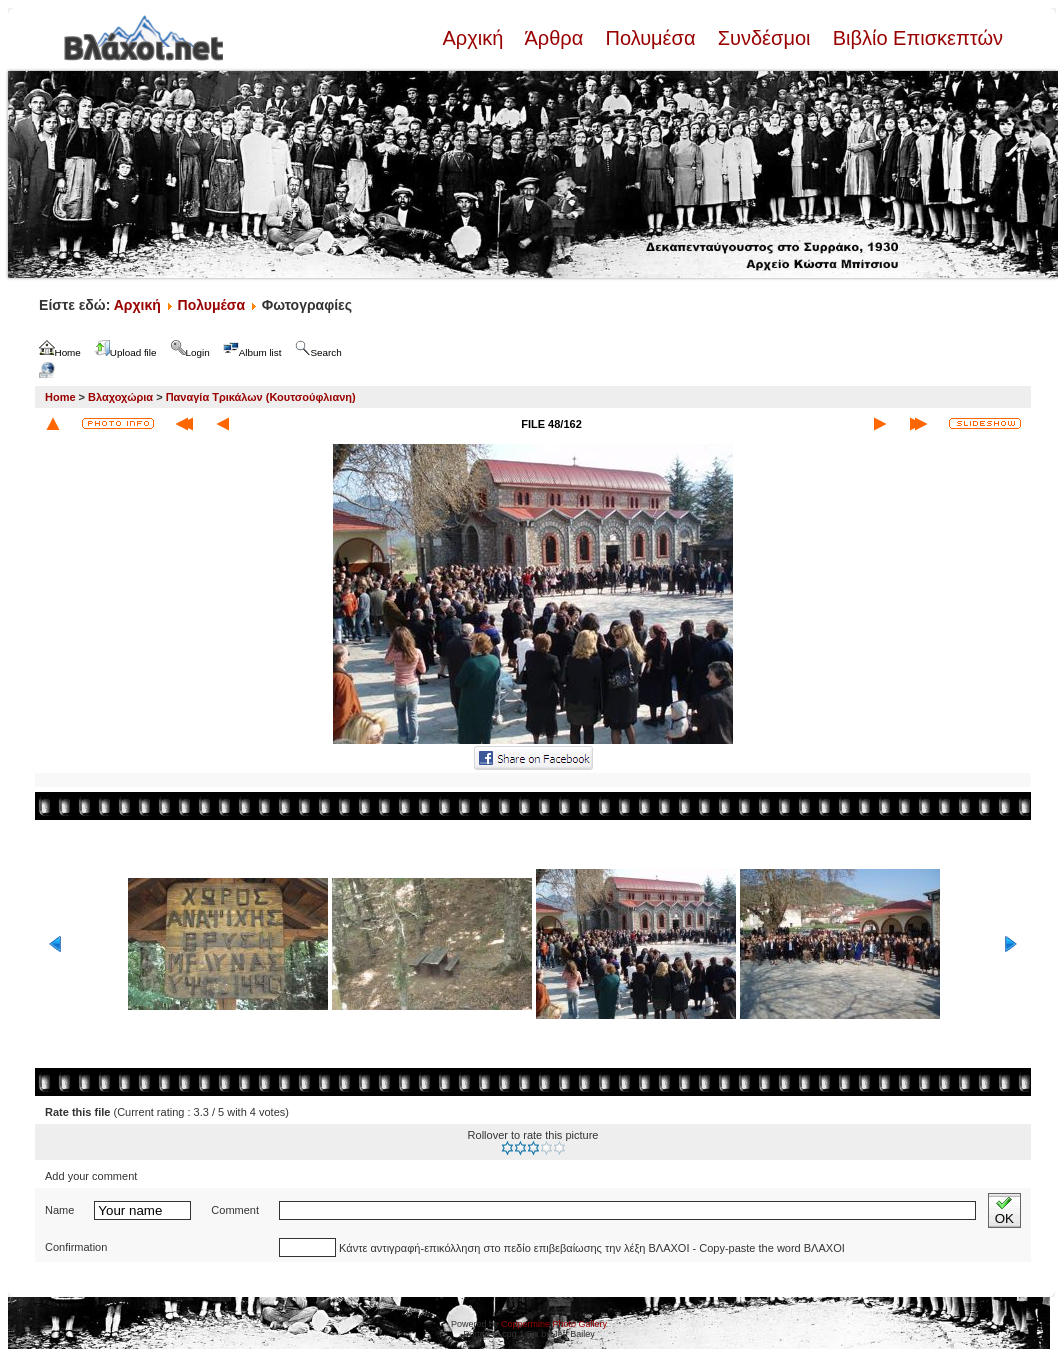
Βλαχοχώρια (120, 397)
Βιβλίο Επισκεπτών (915, 38)
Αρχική (475, 38)
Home (60, 397)
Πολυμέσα (650, 38)
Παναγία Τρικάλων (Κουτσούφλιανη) (261, 397)
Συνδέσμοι (764, 38)
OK (1004, 1210)
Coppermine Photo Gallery (554, 1324)
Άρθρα (554, 38)
